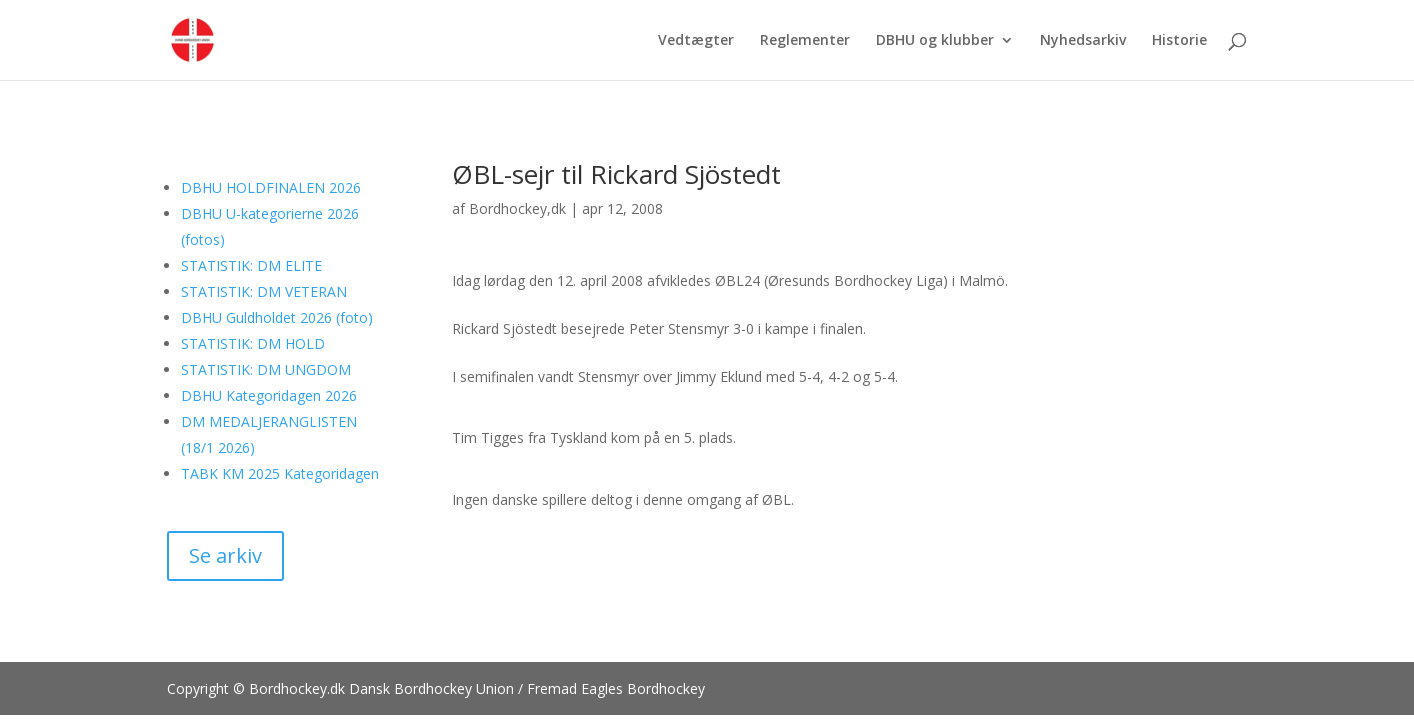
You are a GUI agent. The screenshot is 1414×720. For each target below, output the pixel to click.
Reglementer (805, 41)
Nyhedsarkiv (1083, 41)
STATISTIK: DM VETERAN (264, 291)
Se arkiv (225, 555)
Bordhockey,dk (517, 208)
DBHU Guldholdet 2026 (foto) (277, 317)
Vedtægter (696, 41)
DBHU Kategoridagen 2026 (269, 395)
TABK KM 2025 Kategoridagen (280, 473)
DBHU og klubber (935, 41)
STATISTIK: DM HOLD (253, 343)
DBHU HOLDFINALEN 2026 (271, 187)
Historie (1179, 41)
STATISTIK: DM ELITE (251, 265)
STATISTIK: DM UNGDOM (266, 369)
